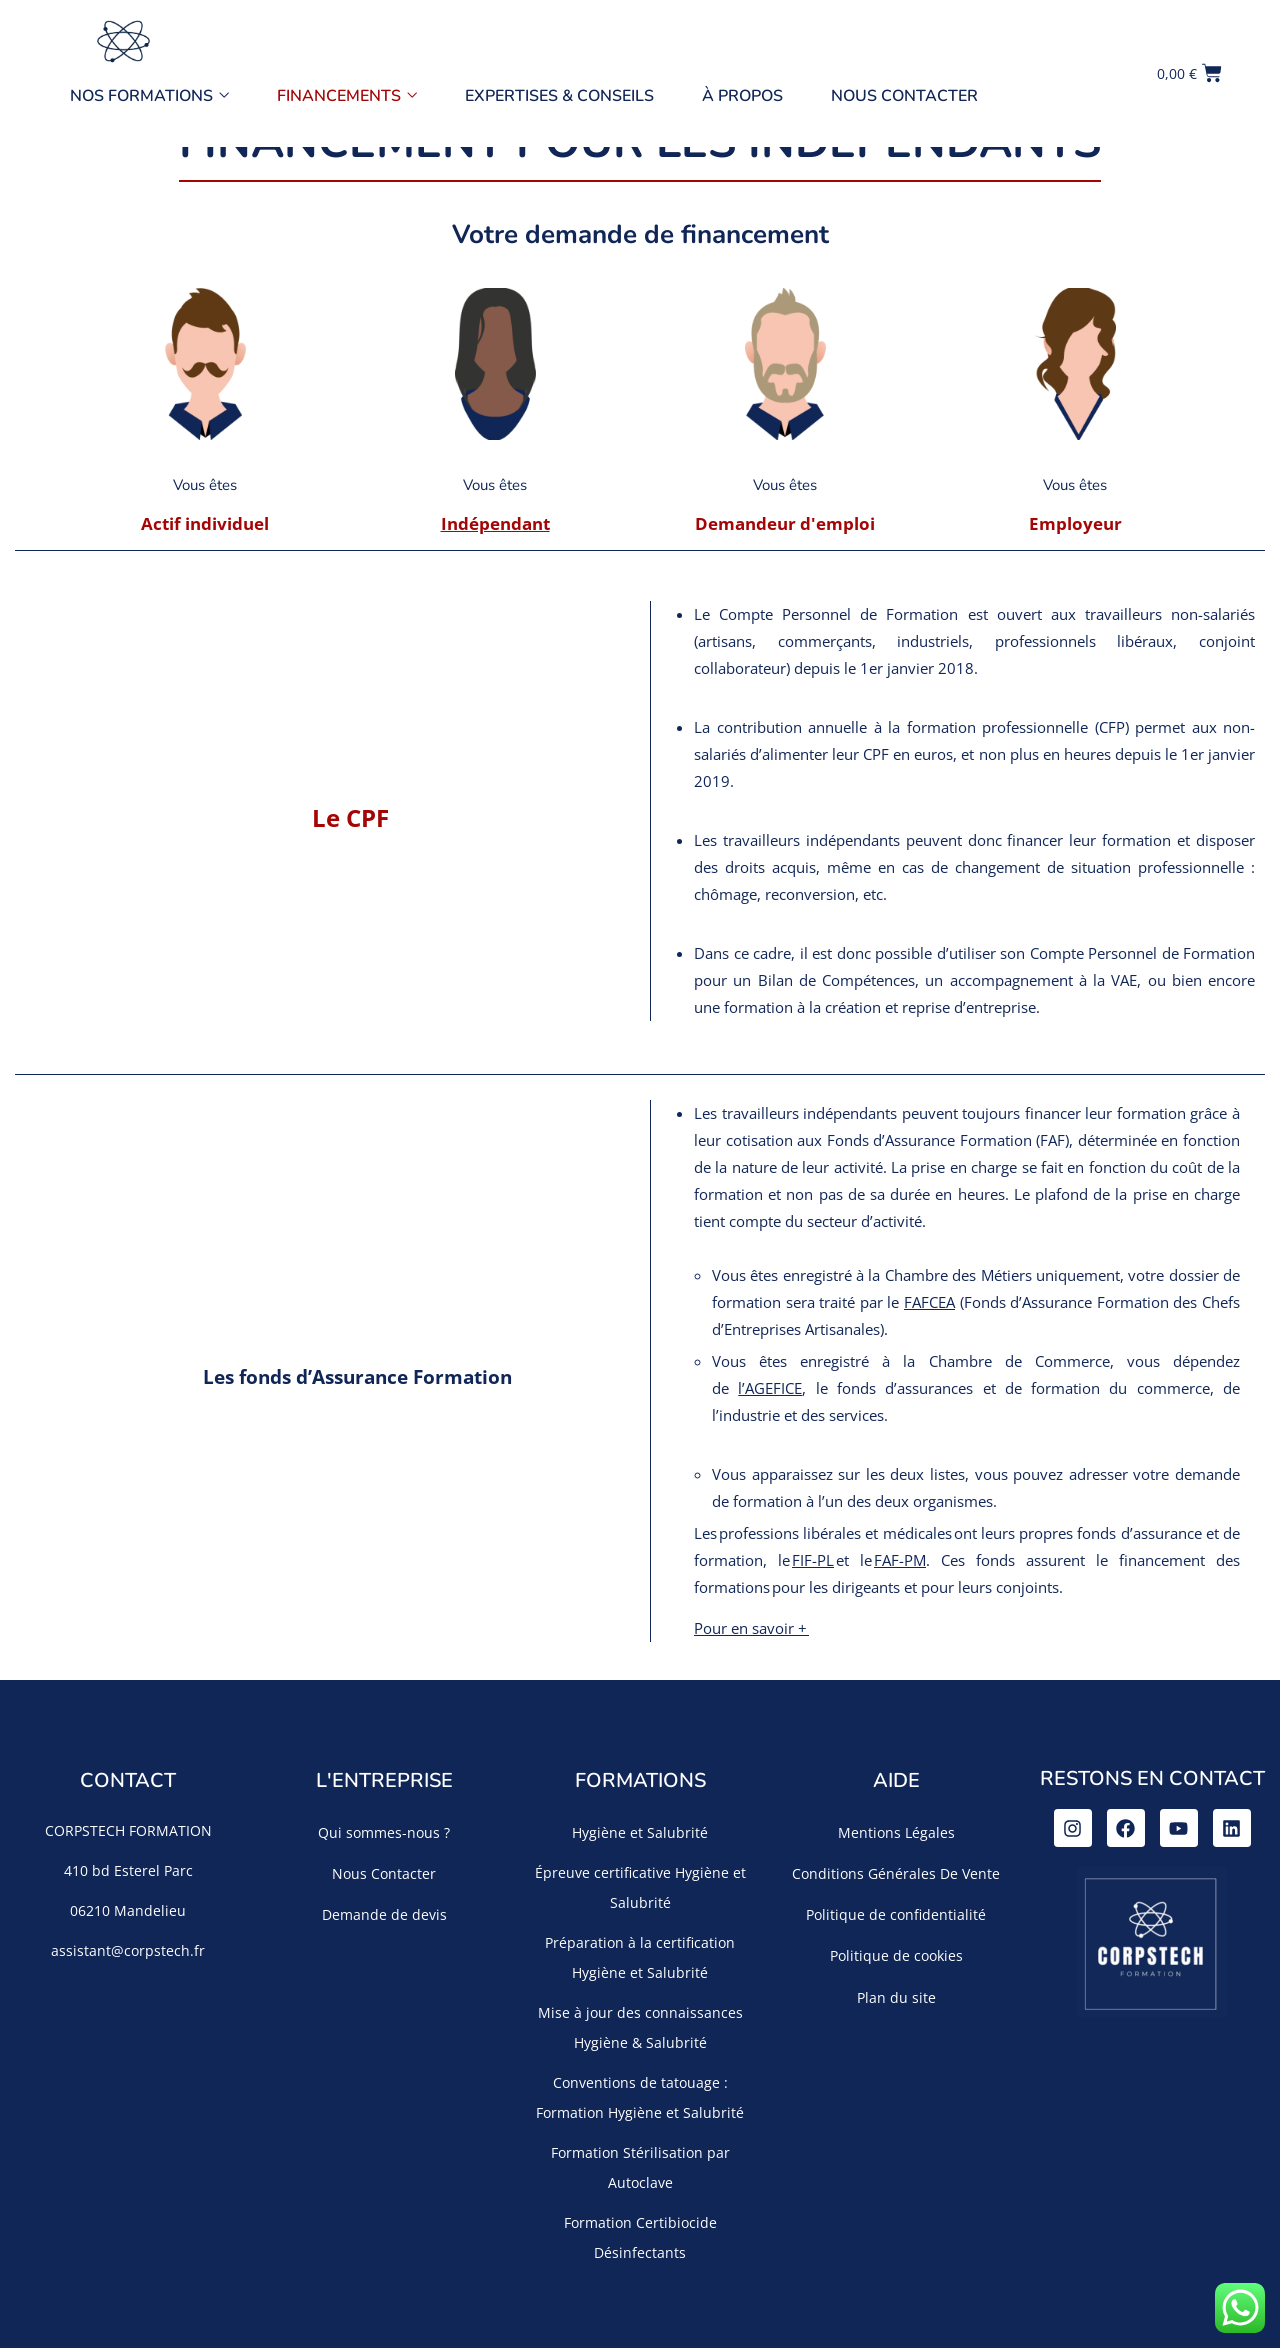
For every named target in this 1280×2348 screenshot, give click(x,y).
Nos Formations (149, 96)
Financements (347, 96)
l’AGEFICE (770, 1388)
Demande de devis (384, 1914)
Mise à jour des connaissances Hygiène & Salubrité (640, 2027)
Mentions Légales (896, 1832)
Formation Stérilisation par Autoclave (640, 2167)
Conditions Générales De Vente (896, 1873)
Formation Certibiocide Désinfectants (640, 2237)
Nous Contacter (904, 96)
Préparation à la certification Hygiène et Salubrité (640, 1957)
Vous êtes (205, 485)
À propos (742, 96)
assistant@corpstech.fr (128, 1950)
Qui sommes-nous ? (384, 1832)
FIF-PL (813, 1560)
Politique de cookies (896, 1955)
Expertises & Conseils (559, 96)
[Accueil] (123, 41)
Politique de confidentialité (896, 1914)
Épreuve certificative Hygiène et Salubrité (640, 1887)
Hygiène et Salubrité (640, 1832)
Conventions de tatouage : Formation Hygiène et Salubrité (640, 2097)
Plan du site (896, 1997)
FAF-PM (900, 1560)
